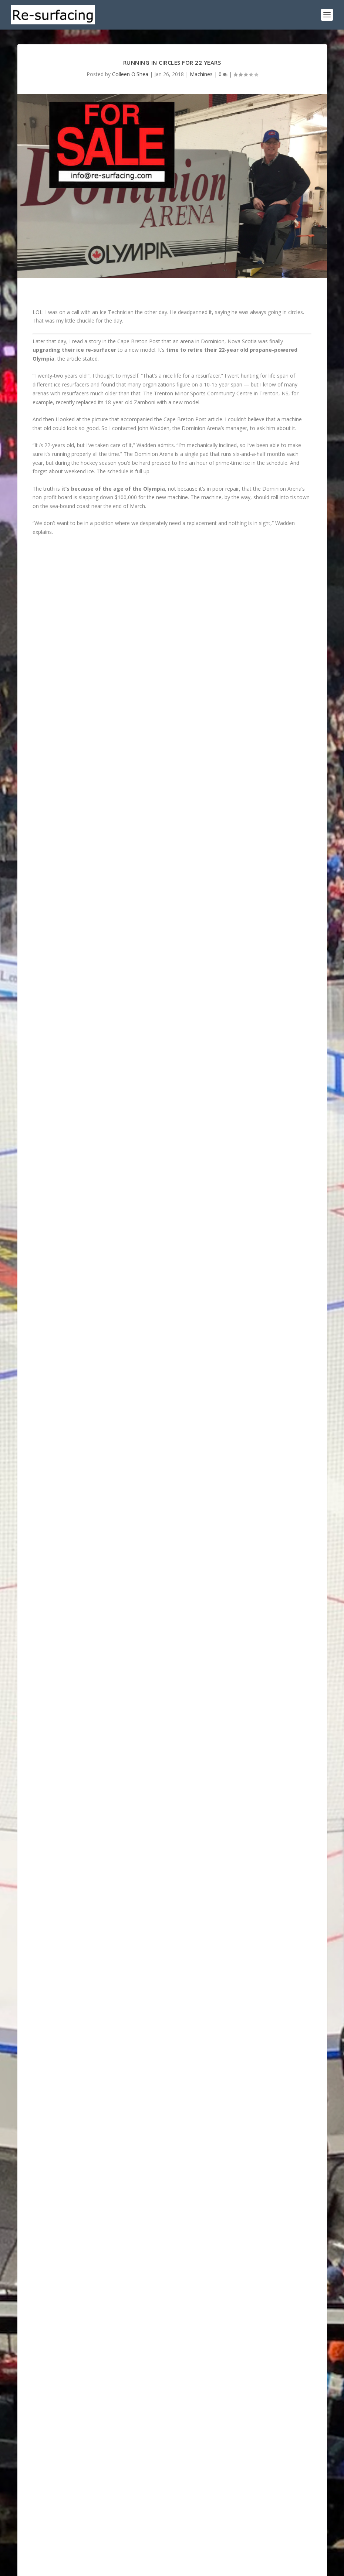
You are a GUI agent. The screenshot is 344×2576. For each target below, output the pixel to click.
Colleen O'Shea (130, 74)
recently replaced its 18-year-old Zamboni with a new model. (128, 402)
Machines (201, 74)
